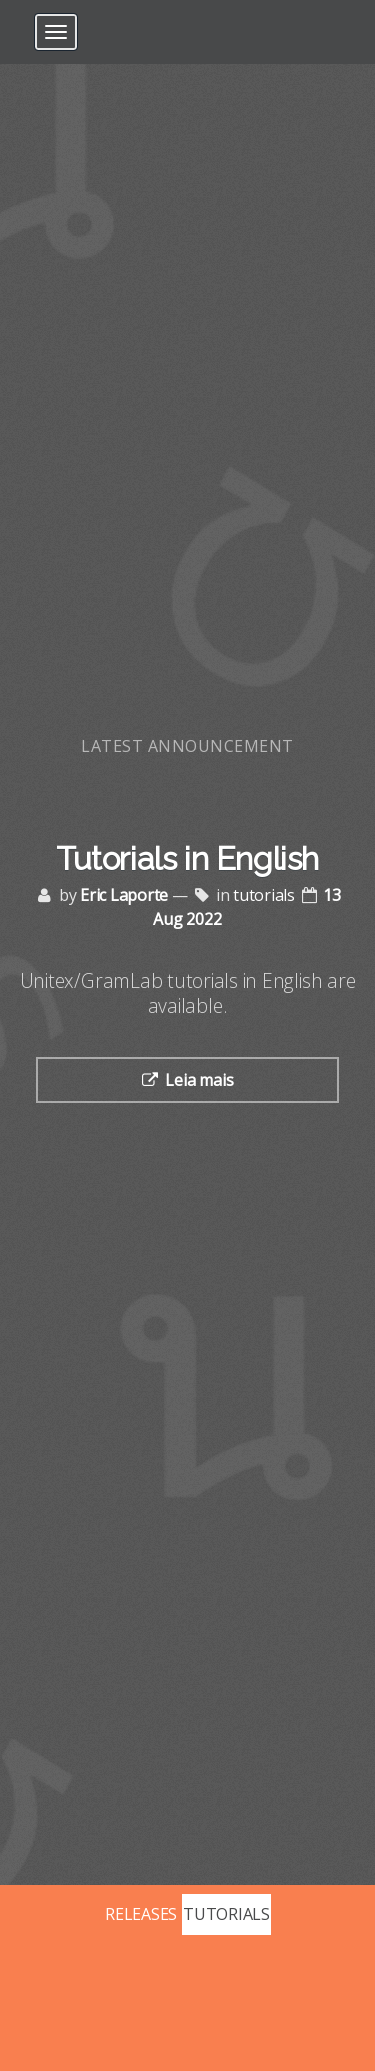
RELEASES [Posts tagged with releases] (141, 1914)
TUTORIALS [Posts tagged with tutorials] (226, 1914)
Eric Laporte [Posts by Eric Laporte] (124, 895)
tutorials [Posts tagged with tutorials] (264, 895)
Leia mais (199, 1080)
